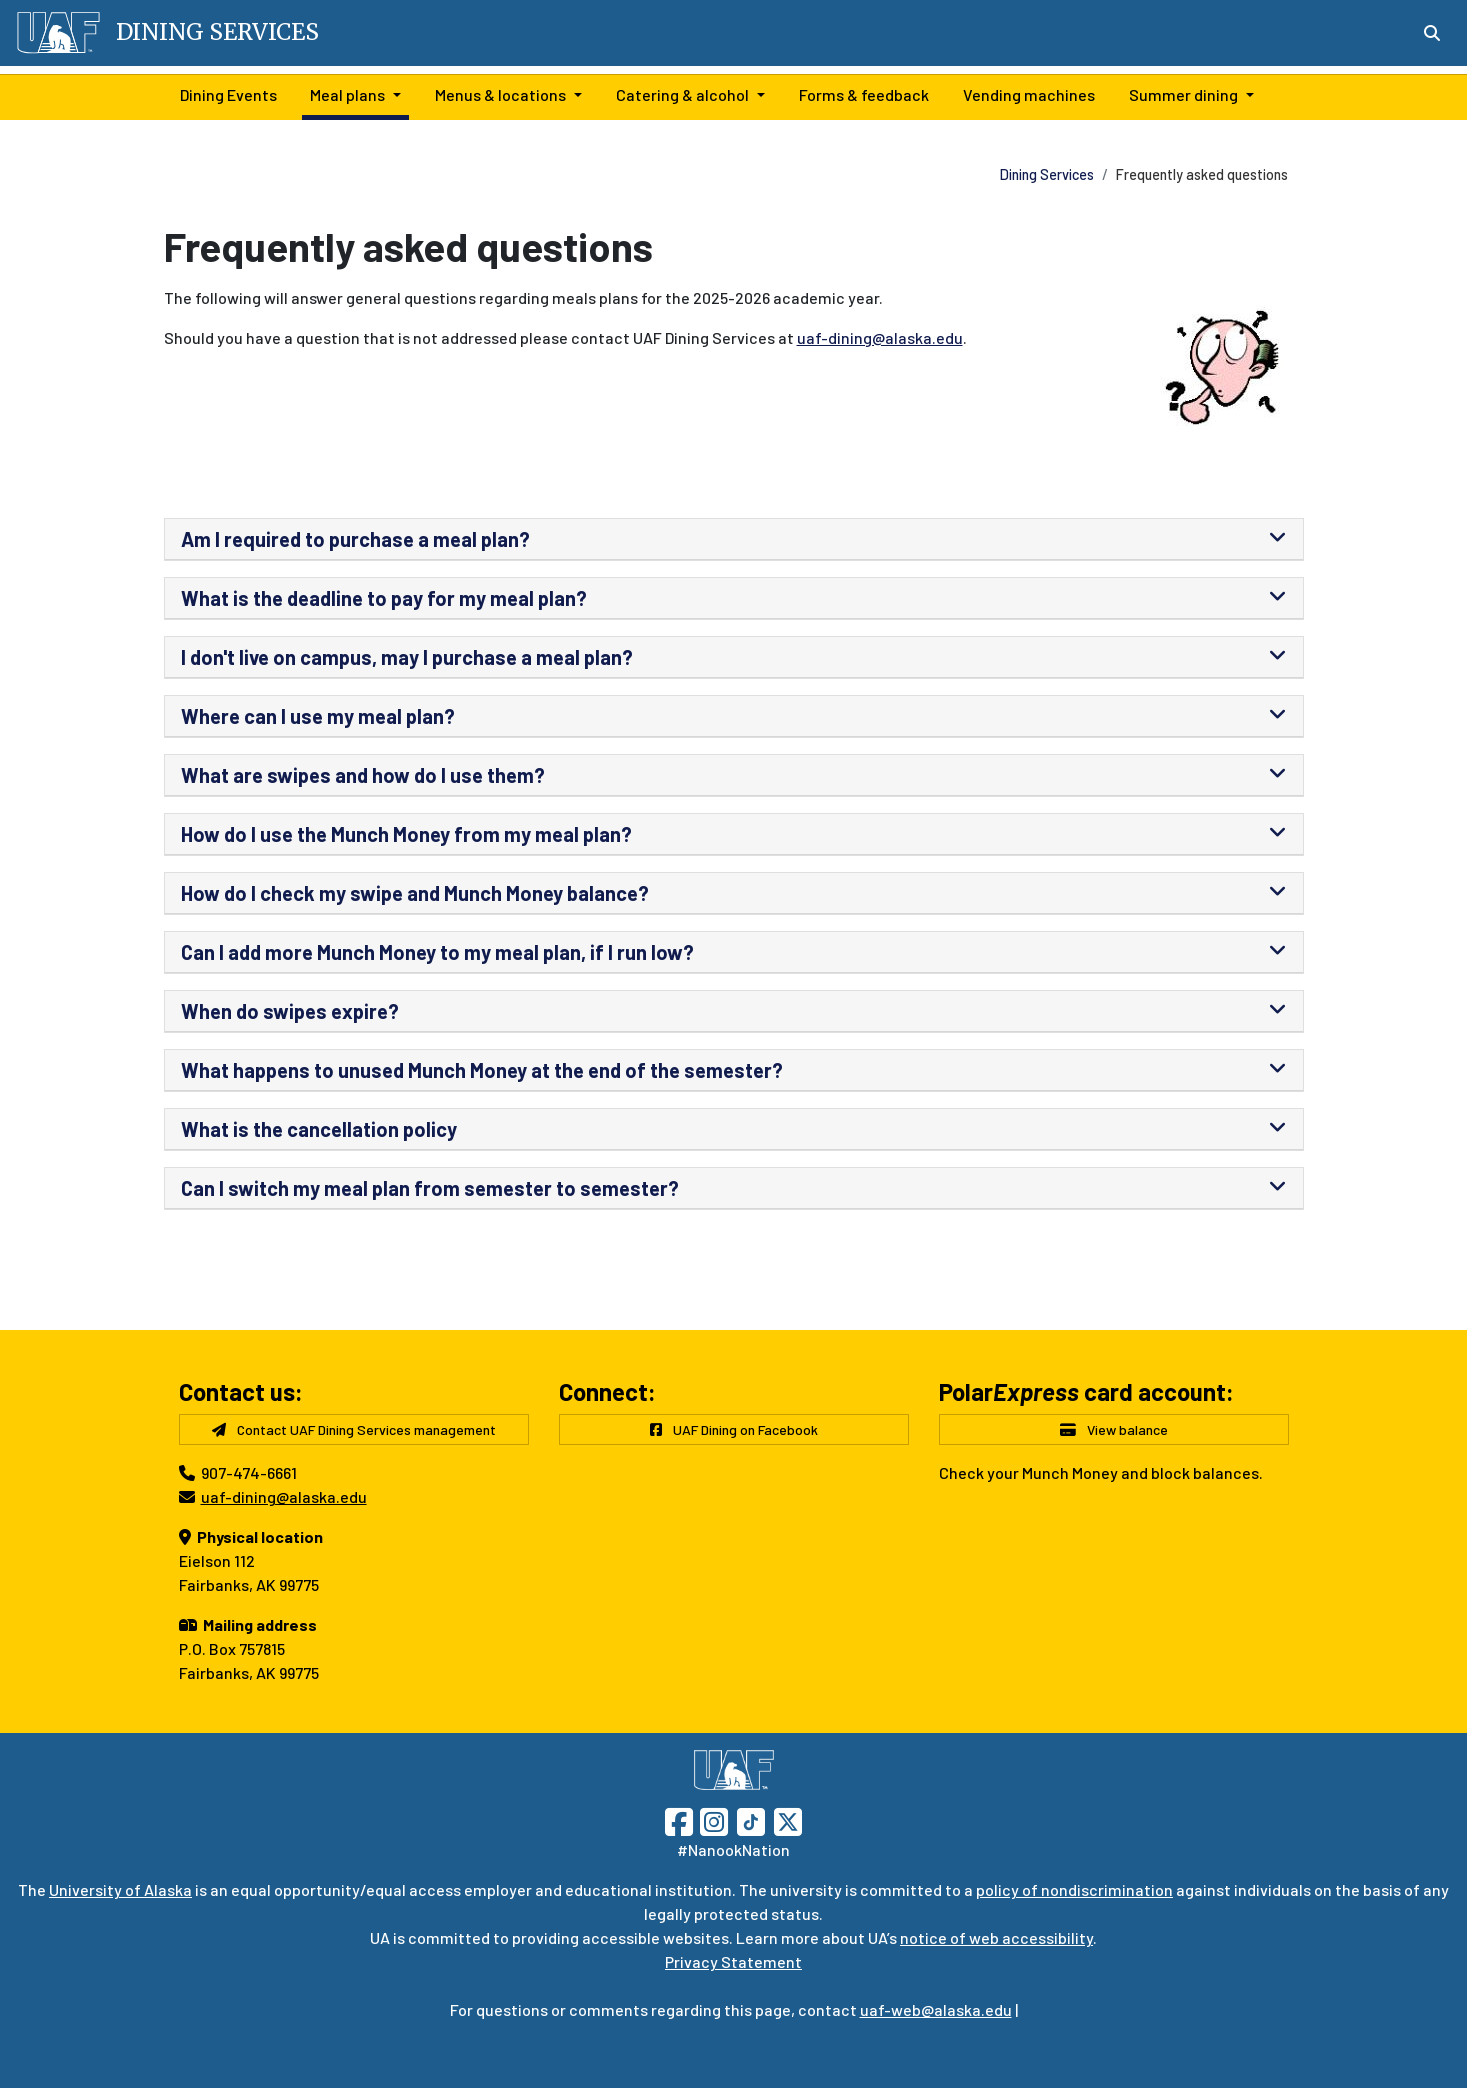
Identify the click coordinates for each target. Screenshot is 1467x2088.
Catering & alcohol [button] (682, 94)
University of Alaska (120, 1889)
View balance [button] (1114, 1429)
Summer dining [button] (1183, 94)
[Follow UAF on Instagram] (712, 1819)
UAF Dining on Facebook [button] (734, 1429)
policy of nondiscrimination (1074, 1889)
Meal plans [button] (347, 94)
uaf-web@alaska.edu (936, 2009)
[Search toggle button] (1432, 33)
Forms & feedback (860, 93)
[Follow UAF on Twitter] (788, 1819)
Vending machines (1025, 93)
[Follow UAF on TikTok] (751, 1819)
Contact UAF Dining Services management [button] (354, 1429)
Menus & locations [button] (500, 94)
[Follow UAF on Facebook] (679, 1819)
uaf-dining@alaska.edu (880, 337)
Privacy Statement (733, 1961)
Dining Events (224, 93)
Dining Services (1047, 174)
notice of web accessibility (996, 1937)
